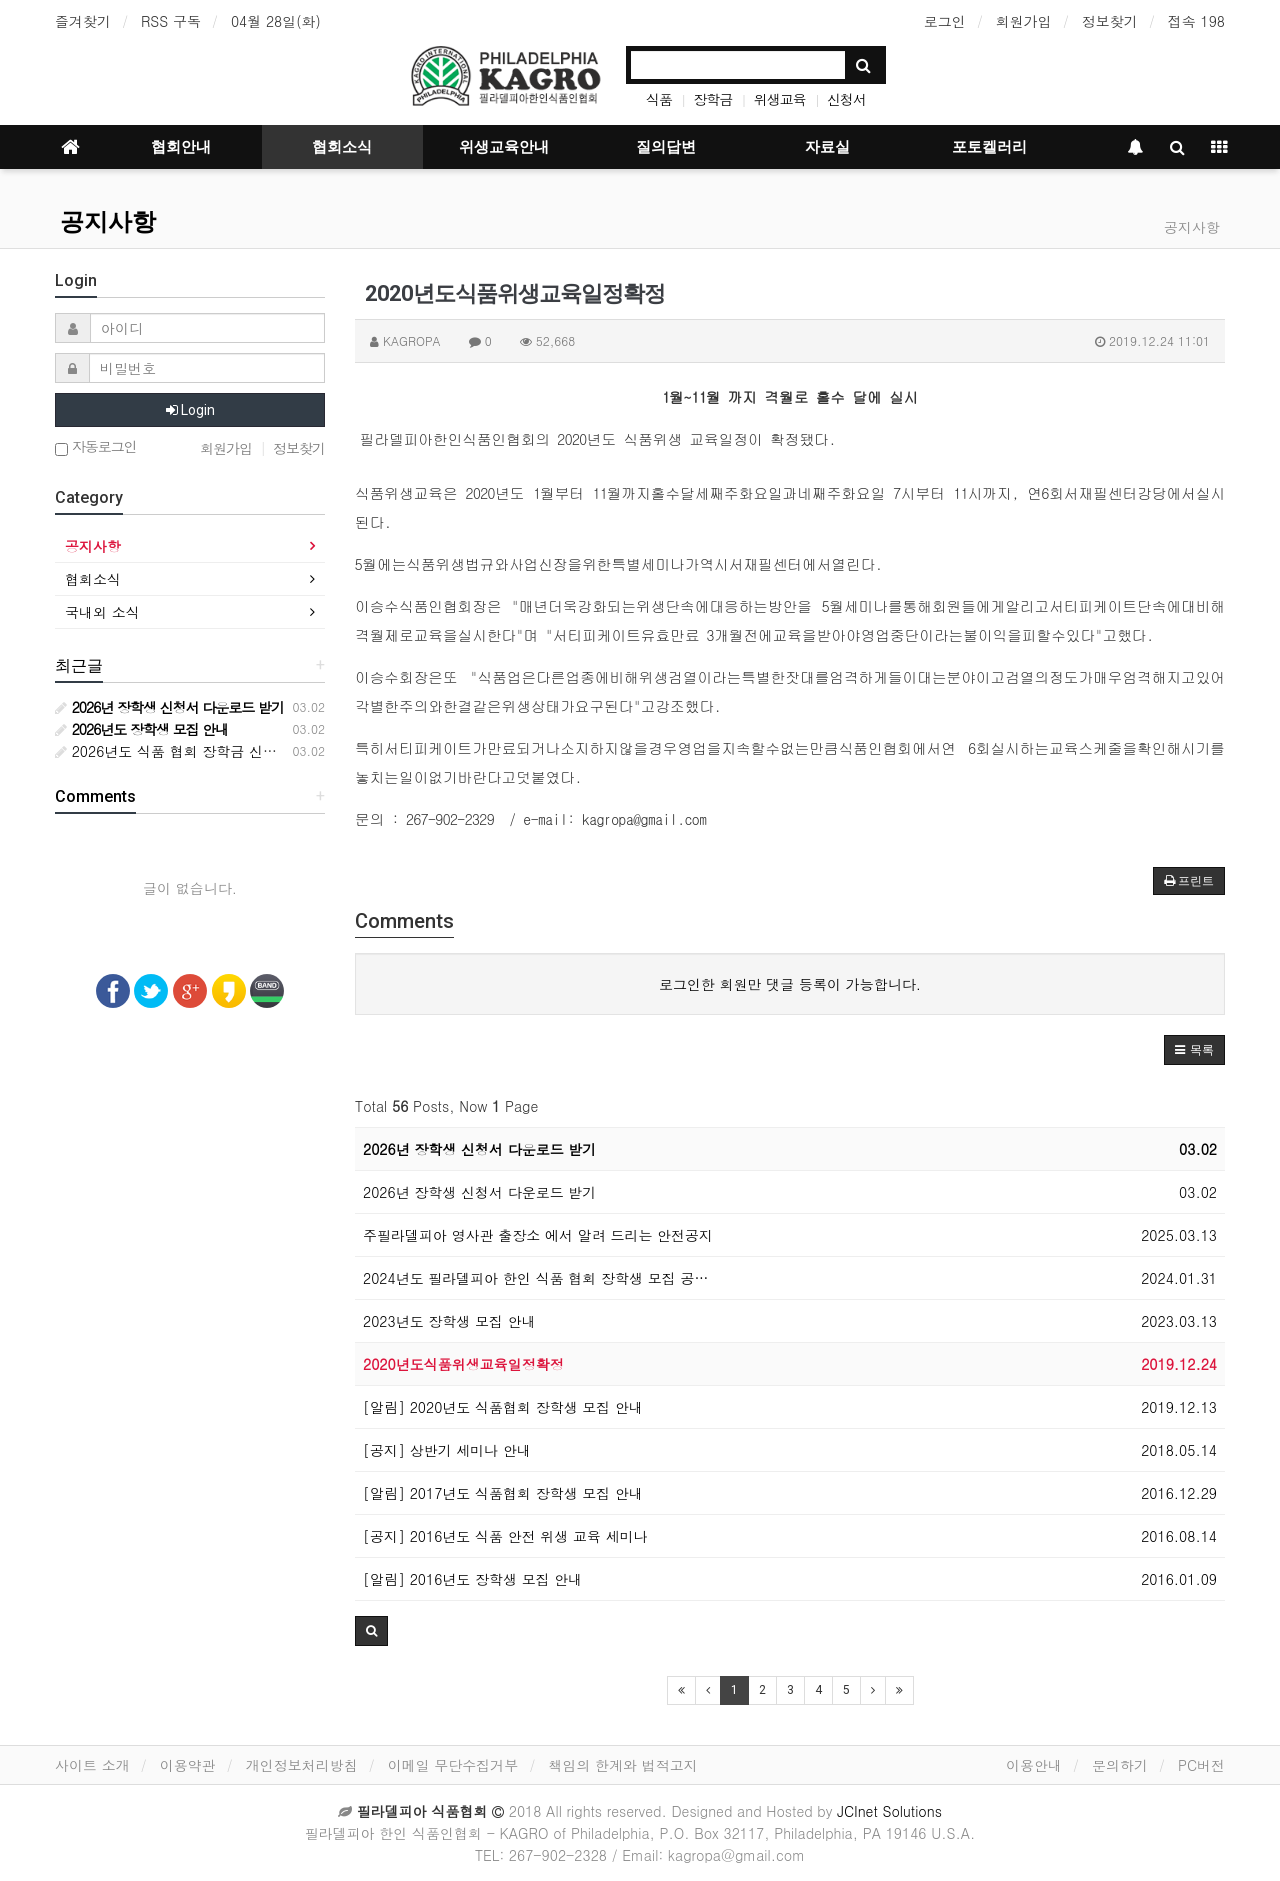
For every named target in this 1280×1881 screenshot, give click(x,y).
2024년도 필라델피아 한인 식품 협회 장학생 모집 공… (535, 1278)
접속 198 (1196, 21)
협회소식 (342, 147)
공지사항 (108, 222)
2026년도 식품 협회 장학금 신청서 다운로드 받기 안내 (236, 751)
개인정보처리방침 (302, 1765)
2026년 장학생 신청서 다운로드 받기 (479, 1149)
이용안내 (1034, 1765)
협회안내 (181, 147)
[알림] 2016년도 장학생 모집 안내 (472, 1579)
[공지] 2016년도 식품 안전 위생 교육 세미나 (505, 1536)
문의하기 (1120, 1765)
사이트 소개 (92, 1765)
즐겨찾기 (83, 21)
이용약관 (188, 1765)
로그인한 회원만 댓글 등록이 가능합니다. (790, 984)
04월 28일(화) (276, 21)
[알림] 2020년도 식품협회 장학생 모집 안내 (503, 1407)
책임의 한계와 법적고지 (622, 1765)
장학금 (712, 99)
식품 (659, 99)
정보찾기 (1110, 21)
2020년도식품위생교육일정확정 (463, 1364)
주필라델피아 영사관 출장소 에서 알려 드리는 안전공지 (538, 1235)
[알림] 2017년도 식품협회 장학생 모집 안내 (503, 1493)
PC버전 (1201, 1765)
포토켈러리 (989, 147)
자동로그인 (96, 447)
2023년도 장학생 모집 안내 (449, 1321)
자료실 (827, 147)
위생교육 (780, 99)
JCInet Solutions (889, 1811)
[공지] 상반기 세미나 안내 (447, 1450)
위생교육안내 (504, 147)
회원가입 (1024, 21)
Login (190, 410)
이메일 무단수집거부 (453, 1765)
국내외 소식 (102, 612)
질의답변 (666, 147)
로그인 (945, 21)
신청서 (846, 99)
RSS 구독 (171, 21)
